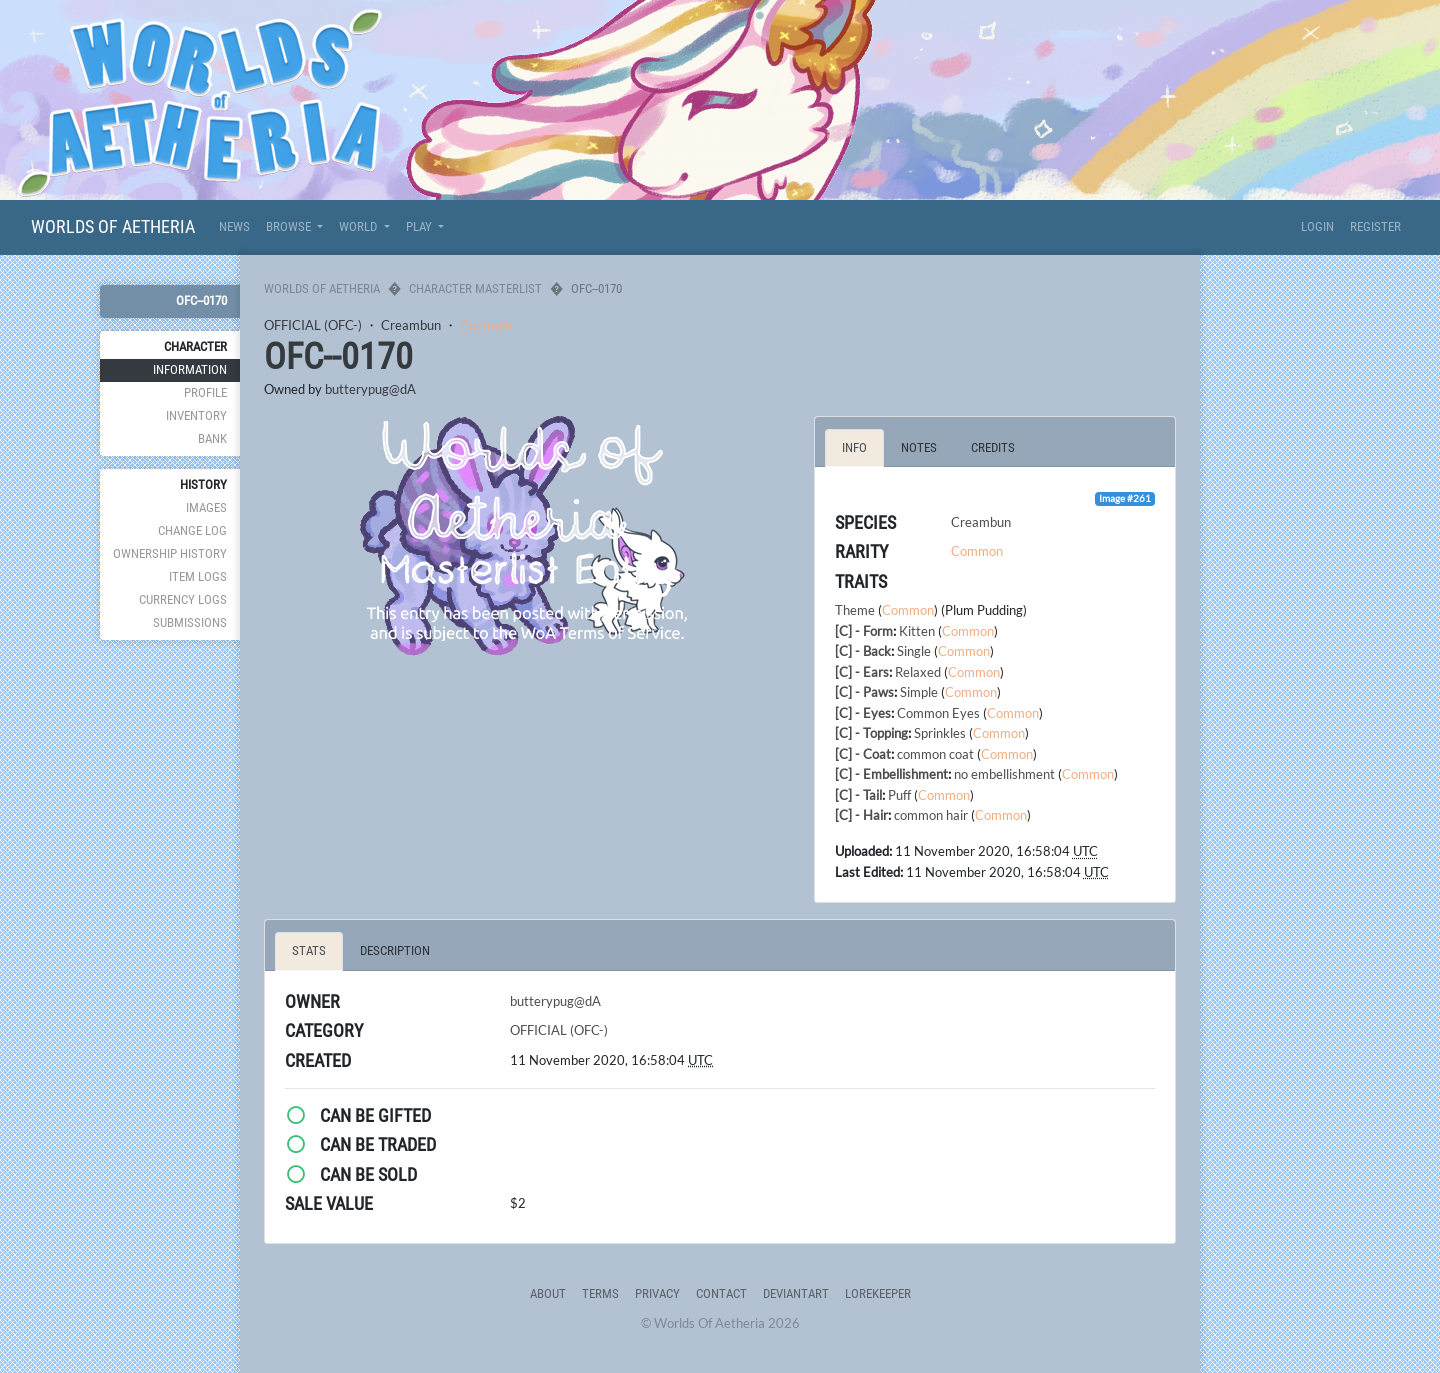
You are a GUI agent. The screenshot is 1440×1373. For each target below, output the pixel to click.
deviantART (796, 1293)
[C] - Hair (861, 815)
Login (1317, 226)
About (548, 1293)
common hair (931, 815)
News (234, 226)
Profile (205, 392)
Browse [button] (290, 226)
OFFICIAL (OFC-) (313, 325)
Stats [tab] (309, 950)
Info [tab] (854, 447)
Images (206, 507)
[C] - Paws (864, 692)
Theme (855, 610)
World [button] (359, 226)
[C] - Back (863, 651)
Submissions (190, 622)
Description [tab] (395, 950)
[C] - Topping (871, 733)
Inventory (196, 415)
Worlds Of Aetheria (113, 226)
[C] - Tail (858, 795)
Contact (721, 1293)
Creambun (411, 325)
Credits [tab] (993, 447)
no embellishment (1004, 774)
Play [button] (420, 226)
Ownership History (170, 553)
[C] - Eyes (863, 713)
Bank (212, 438)
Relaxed (918, 672)
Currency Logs (183, 599)
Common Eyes (938, 713)
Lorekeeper (878, 1293)
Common (486, 325)
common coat (935, 754)
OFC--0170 (201, 300)
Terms (600, 1293)
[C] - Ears (862, 672)
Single (914, 651)
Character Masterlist (475, 288)
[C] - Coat (863, 754)
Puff (899, 795)
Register (1375, 226)
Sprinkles (940, 733)
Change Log (192, 530)
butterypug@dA (370, 389)
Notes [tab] (919, 447)
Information (190, 369)
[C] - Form (864, 631)
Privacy (657, 1293)
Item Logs (198, 576)
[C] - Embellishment (891, 774)
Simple (919, 692)
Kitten (917, 631)
